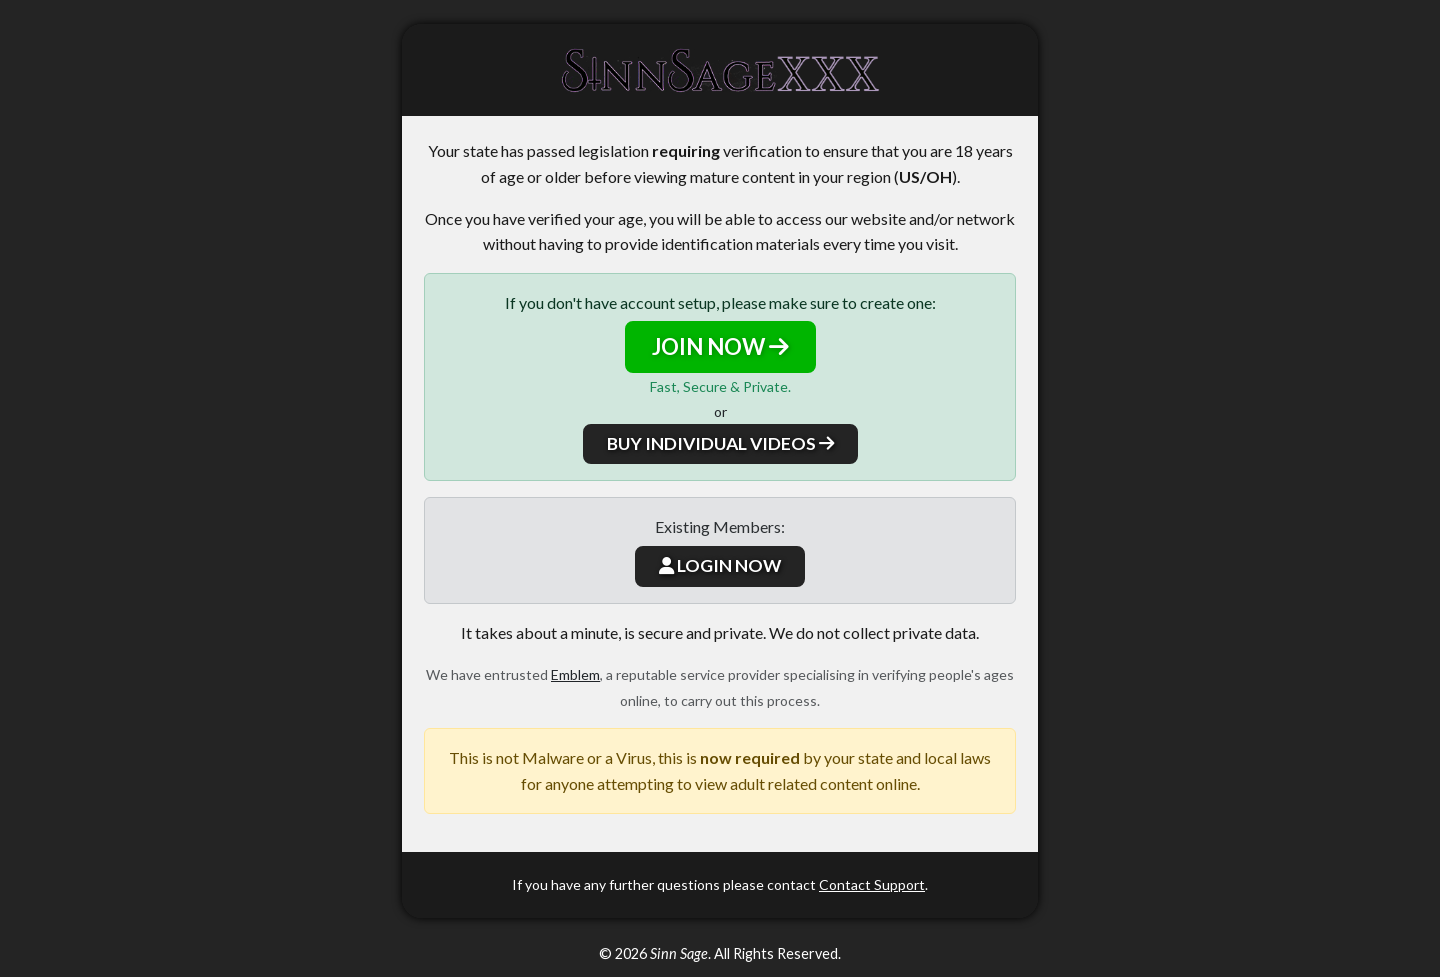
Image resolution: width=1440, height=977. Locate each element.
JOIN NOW (720, 346)
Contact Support (872, 884)
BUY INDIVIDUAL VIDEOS (720, 443)
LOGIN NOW (720, 565)
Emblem (575, 674)
